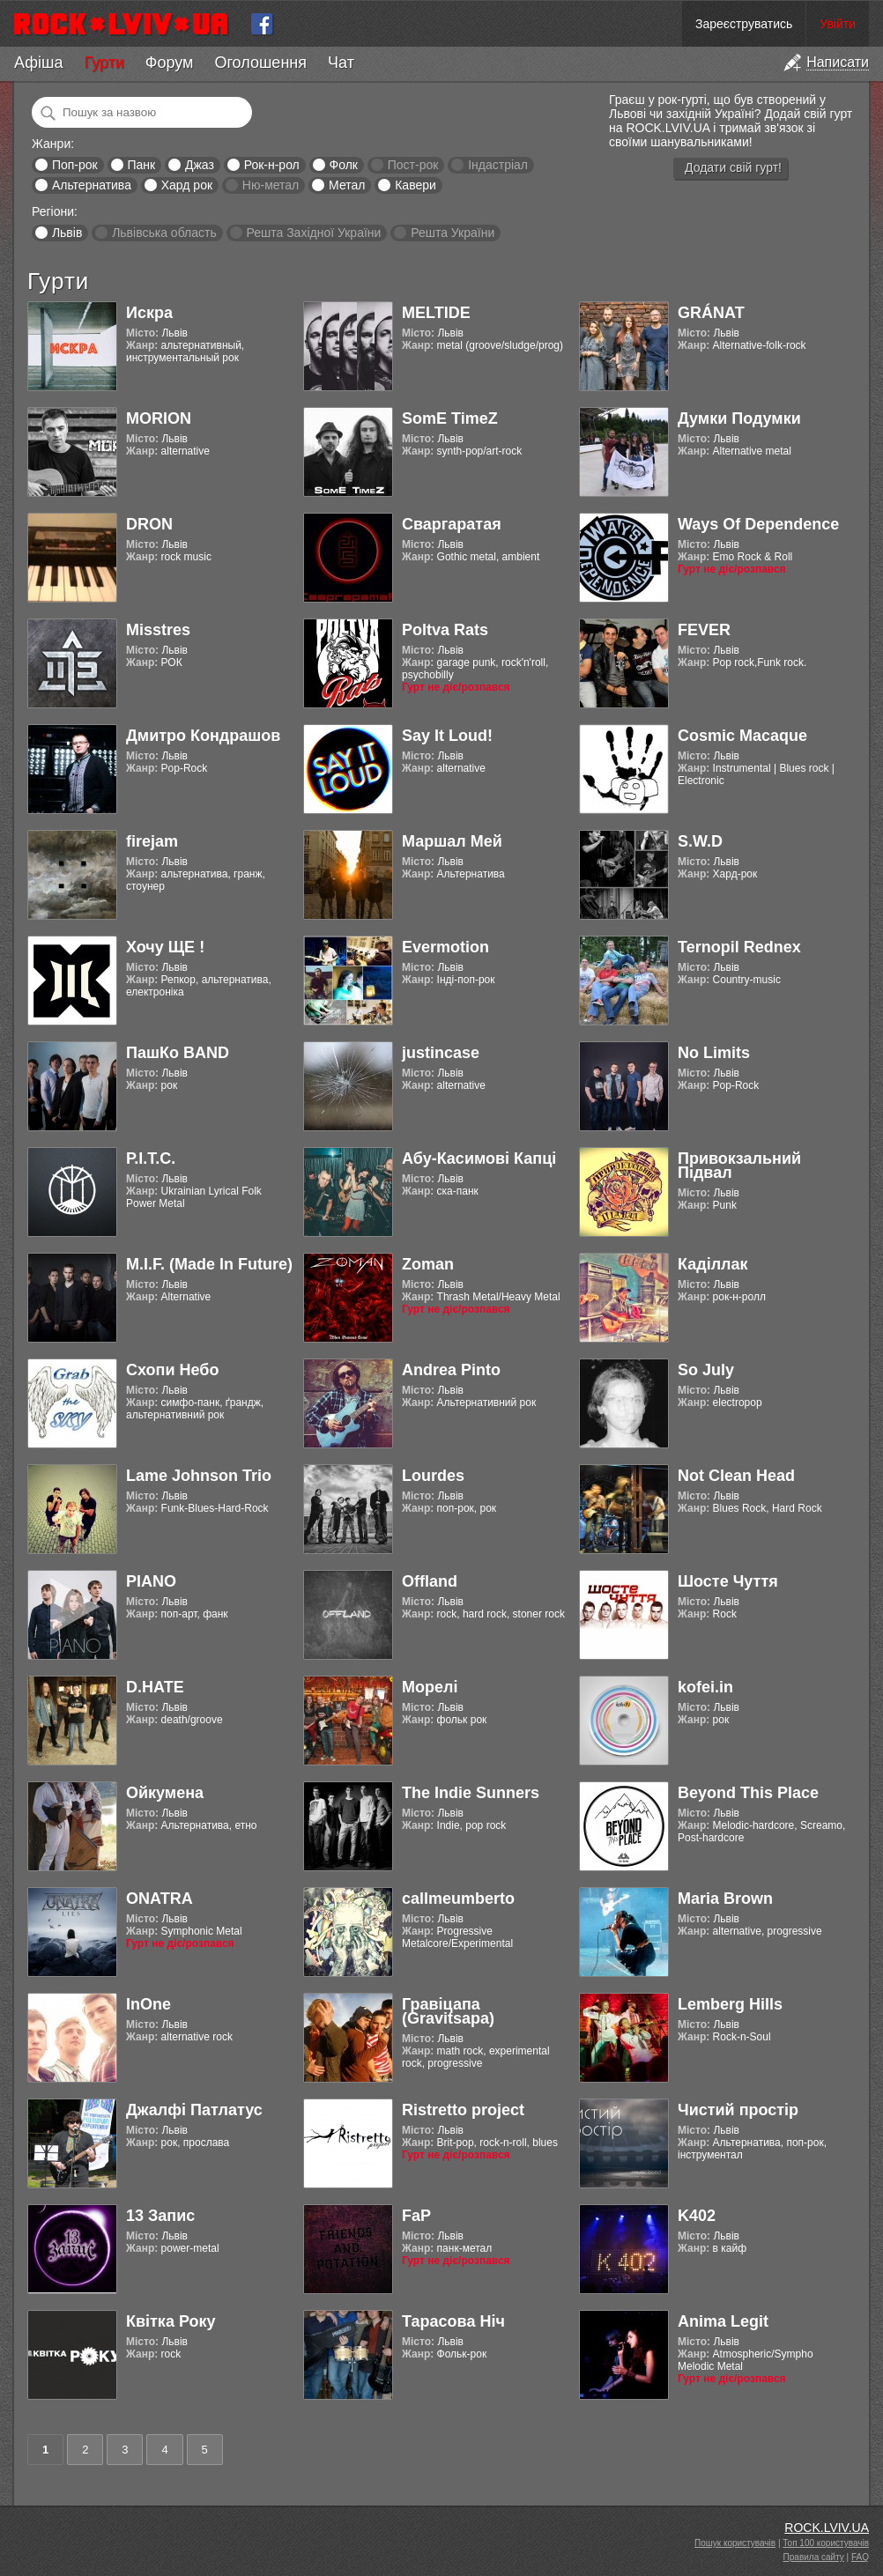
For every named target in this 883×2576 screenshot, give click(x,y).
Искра (149, 313)
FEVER (704, 630)
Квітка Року (170, 2321)
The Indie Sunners (470, 1793)
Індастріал (498, 165)
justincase (440, 1053)
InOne (148, 2004)
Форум (169, 62)
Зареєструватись (743, 24)
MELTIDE (436, 313)
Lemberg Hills (730, 2004)
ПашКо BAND (177, 1053)
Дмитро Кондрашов (203, 735)
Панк (141, 165)
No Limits (714, 1053)
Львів (67, 233)
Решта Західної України (313, 233)
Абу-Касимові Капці (479, 1158)
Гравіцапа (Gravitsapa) (448, 2011)
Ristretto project (463, 2110)
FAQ (860, 2557)
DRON (149, 524)
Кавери (415, 185)
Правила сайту (813, 2557)
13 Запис (160, 2215)
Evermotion (445, 947)
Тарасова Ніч (453, 2321)
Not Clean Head (736, 1475)
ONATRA (159, 1898)
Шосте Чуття (728, 1581)
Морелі (429, 1687)
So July (706, 1370)
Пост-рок (413, 165)
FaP (416, 2215)
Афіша (38, 62)
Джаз (199, 165)
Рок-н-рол (272, 165)
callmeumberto (458, 1898)
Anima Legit (723, 2321)
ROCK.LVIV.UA (826, 2527)
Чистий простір (738, 2110)
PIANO (151, 1581)
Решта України (452, 233)
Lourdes (433, 1475)
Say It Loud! (447, 735)
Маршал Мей (452, 841)
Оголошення (260, 62)
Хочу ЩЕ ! (165, 947)
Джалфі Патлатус (194, 2110)
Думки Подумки (739, 418)
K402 (697, 2215)
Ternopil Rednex (739, 947)
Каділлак (713, 1264)
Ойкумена (165, 1793)
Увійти (838, 24)
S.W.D (700, 841)
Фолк (344, 165)
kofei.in (705, 1687)
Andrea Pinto (451, 1370)
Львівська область (164, 233)
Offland (429, 1581)
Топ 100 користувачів (826, 2543)
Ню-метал (270, 185)
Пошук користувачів (734, 2543)
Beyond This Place (748, 1793)
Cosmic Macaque (742, 735)
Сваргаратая (451, 524)
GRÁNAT (711, 313)
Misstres (158, 630)
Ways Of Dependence (758, 524)
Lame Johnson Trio (198, 1475)
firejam (152, 841)
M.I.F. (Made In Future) (209, 1264)
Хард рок (186, 185)
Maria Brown (725, 1898)
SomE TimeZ (450, 418)
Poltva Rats (445, 630)
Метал (347, 185)
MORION (158, 418)
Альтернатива (91, 185)
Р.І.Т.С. (150, 1158)
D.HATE (155, 1687)
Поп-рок (75, 165)
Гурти (103, 62)
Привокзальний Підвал (739, 1165)
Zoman (428, 1264)
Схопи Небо (172, 1370)
